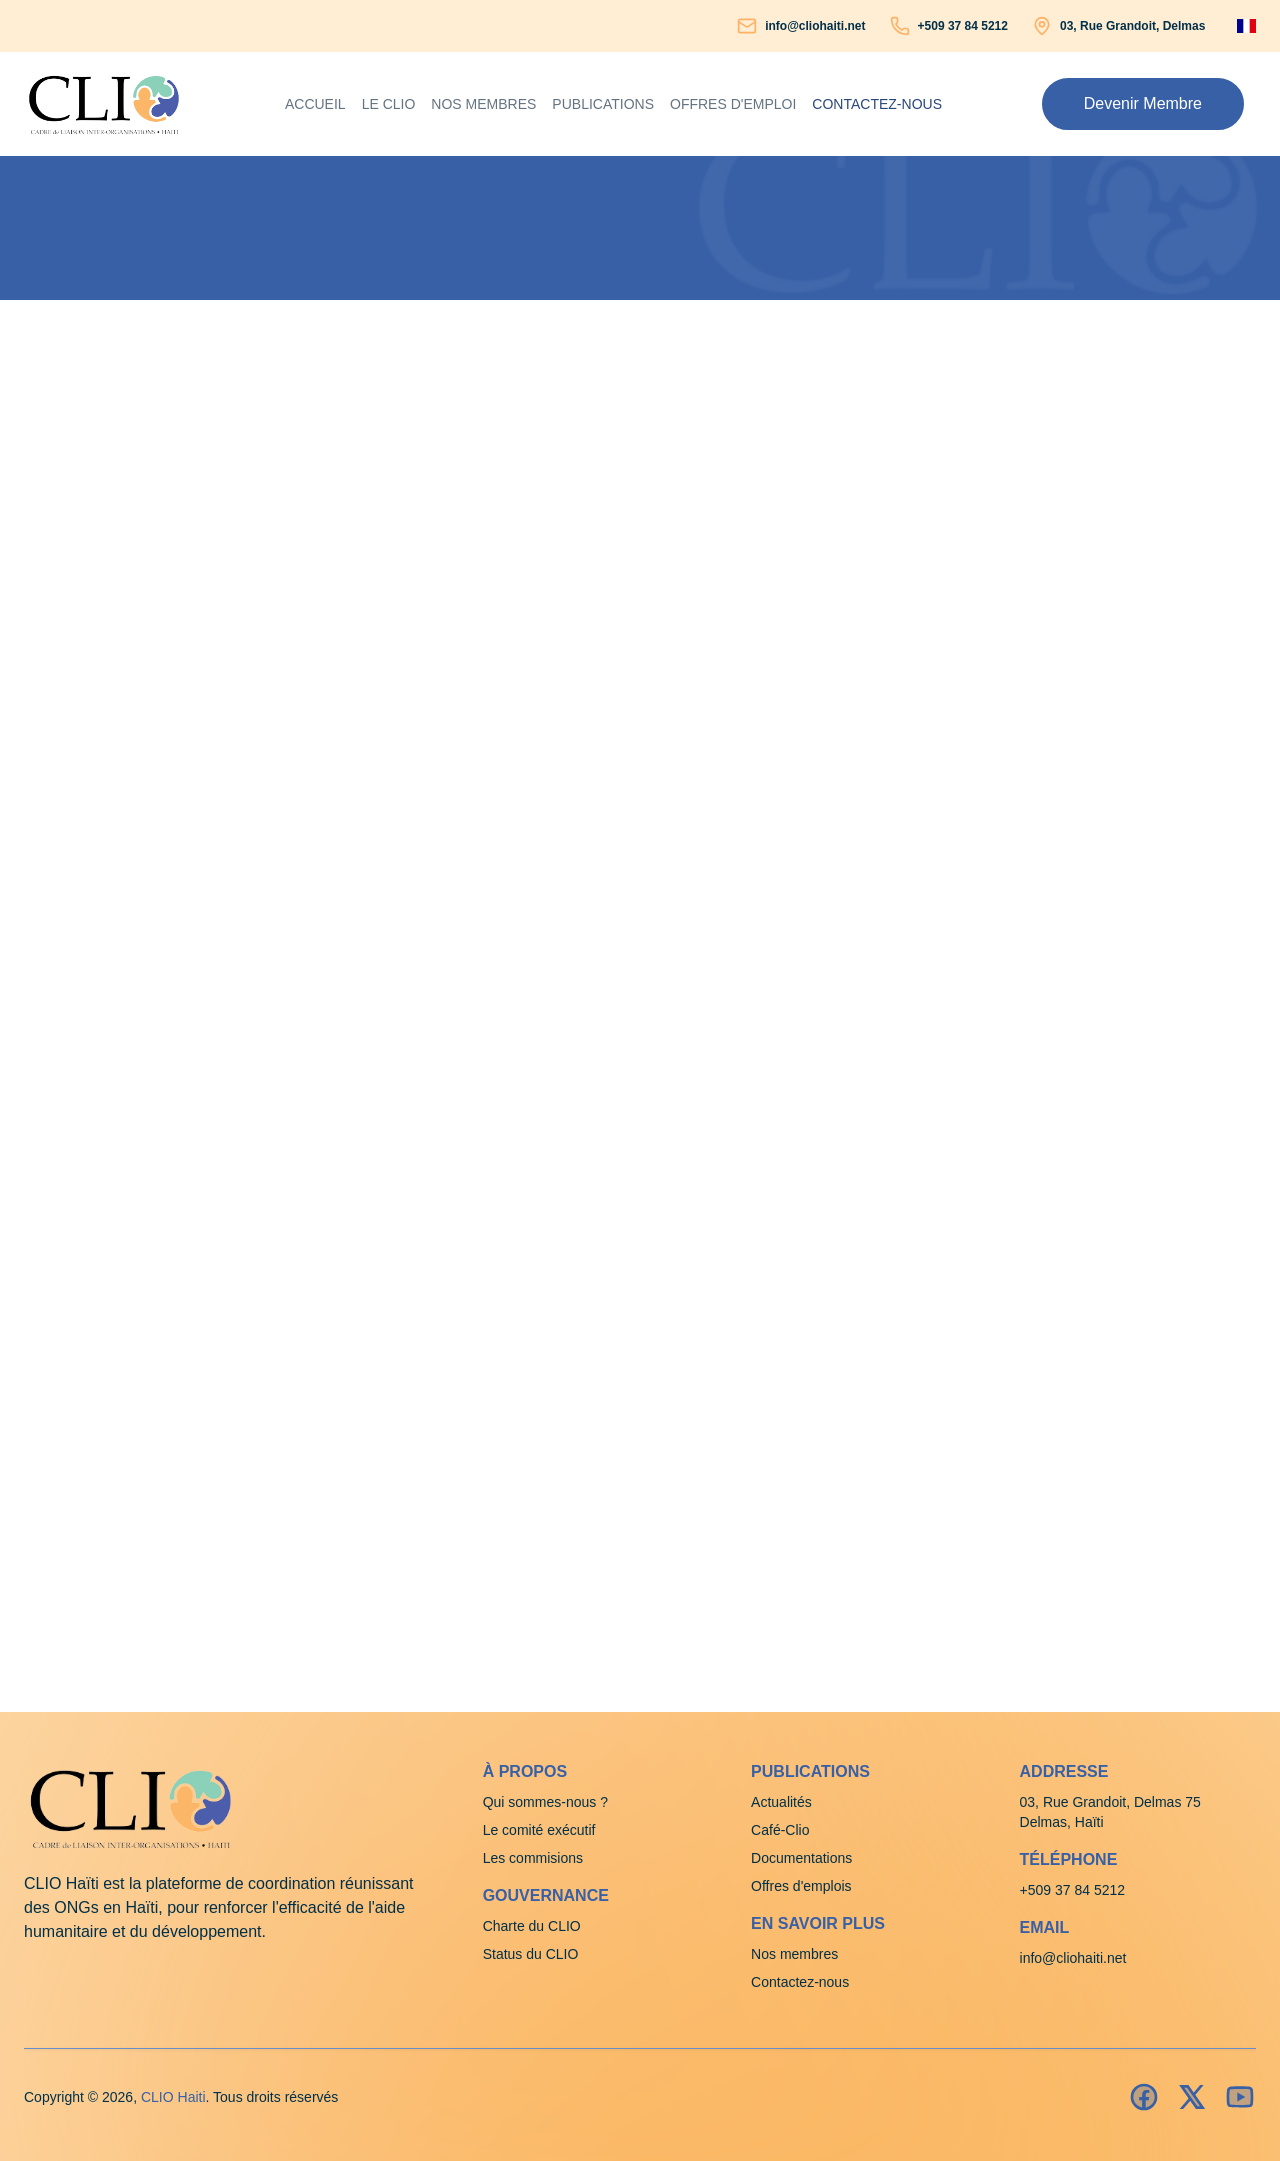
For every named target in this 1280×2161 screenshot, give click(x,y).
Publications (603, 104)
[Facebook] (1144, 2097)
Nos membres (483, 104)
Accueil (315, 104)
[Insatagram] (1192, 2097)
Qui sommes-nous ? (545, 1802)
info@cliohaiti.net (815, 26)
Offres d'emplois (801, 1886)
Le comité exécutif (539, 1830)
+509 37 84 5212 (963, 26)
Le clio (389, 104)
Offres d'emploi (733, 104)
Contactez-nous (877, 104)
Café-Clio (780, 1830)
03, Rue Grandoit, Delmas (1132, 26)
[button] (1143, 104)
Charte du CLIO (532, 1926)
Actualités (781, 1802)
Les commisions (533, 1858)
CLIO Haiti (173, 2097)
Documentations (801, 1858)
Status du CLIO (531, 1954)
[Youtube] (1240, 2097)
